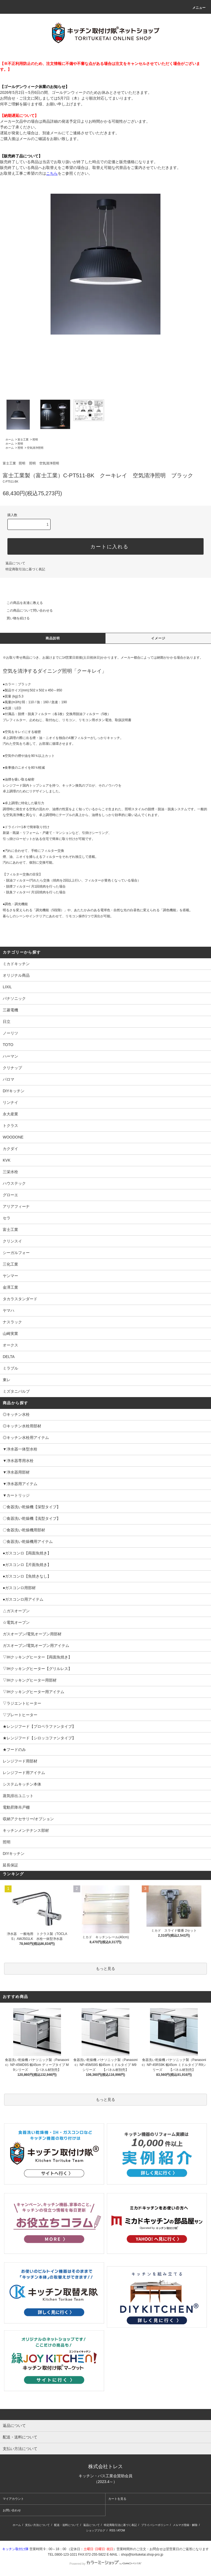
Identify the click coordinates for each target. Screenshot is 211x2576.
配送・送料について (66, 2524)
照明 (35, 439)
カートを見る (117, 2498)
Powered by (105, 2563)
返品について (15, 563)
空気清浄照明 (35, 447)
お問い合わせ (12, 2510)
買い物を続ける (15, 618)
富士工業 (23, 439)
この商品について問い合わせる (26, 610)
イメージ (158, 638)
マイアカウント (13, 2498)
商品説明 (53, 638)
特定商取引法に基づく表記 (25, 569)
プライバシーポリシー (155, 2524)
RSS (112, 2530)
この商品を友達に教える (21, 603)
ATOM (121, 2530)
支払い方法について (37, 2524)
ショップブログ (95, 2530)
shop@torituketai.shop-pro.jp (142, 2554)
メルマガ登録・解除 (185, 2524)
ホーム (9, 439)
